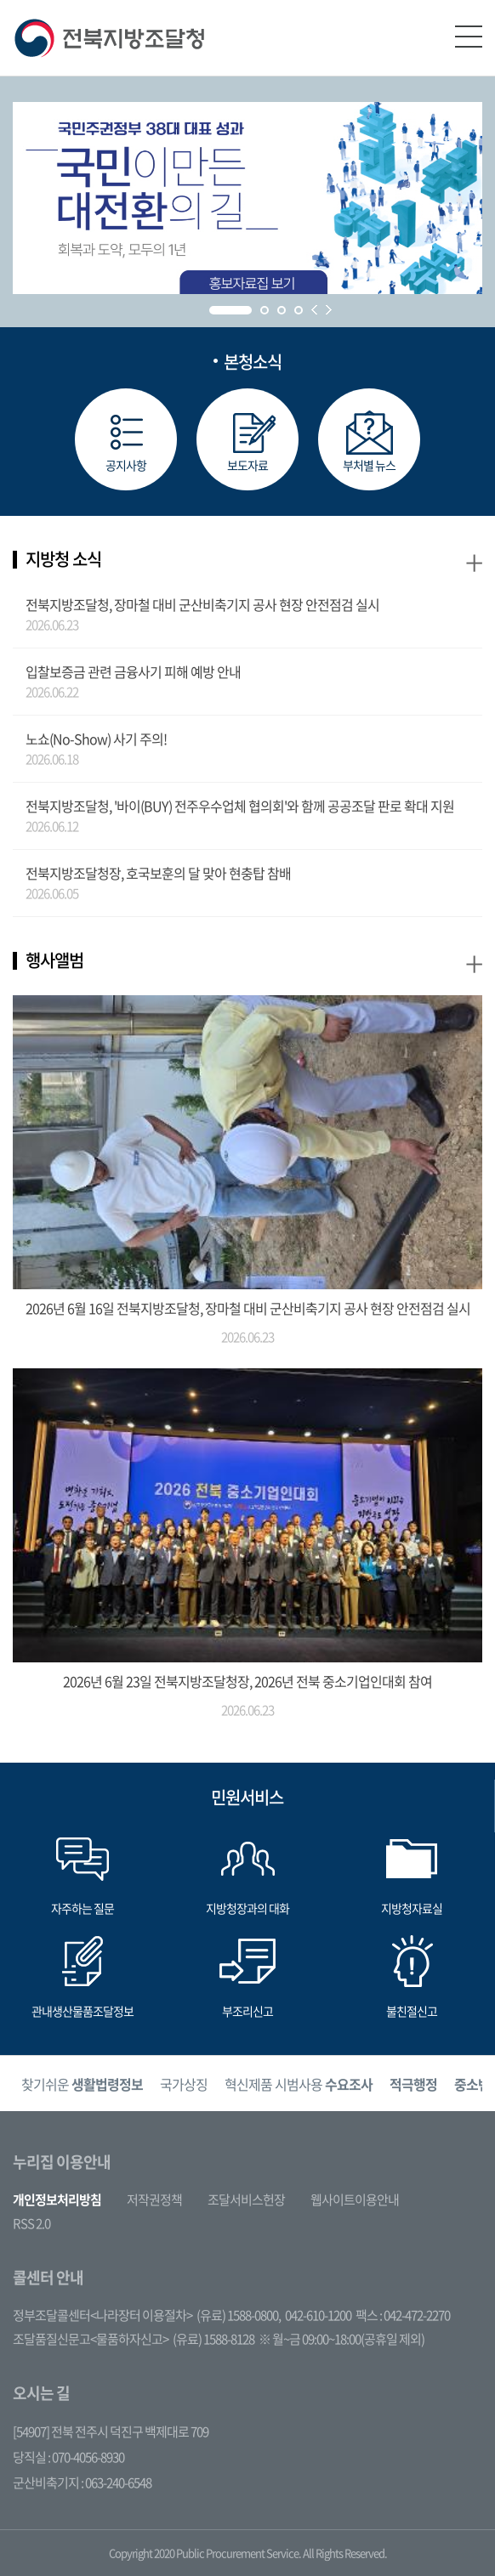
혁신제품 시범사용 (299, 2084)
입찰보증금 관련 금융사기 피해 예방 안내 (133, 671)
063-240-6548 (118, 2482)
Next (329, 309)
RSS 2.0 (31, 2223)
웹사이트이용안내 (354, 2199)
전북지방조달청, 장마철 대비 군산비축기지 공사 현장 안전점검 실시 (202, 604)
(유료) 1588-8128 (213, 2339)
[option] (82, 2083)
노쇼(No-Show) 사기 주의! (96, 738)
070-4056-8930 (88, 2457)
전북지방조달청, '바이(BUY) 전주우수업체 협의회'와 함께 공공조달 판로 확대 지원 (240, 805)
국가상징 (184, 2084)
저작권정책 (154, 2199)
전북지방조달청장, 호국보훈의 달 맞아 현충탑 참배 (158, 873)
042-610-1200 (318, 2315)
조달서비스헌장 (246, 2199)
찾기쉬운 (82, 2084)
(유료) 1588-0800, (238, 2315)
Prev (314, 309)
